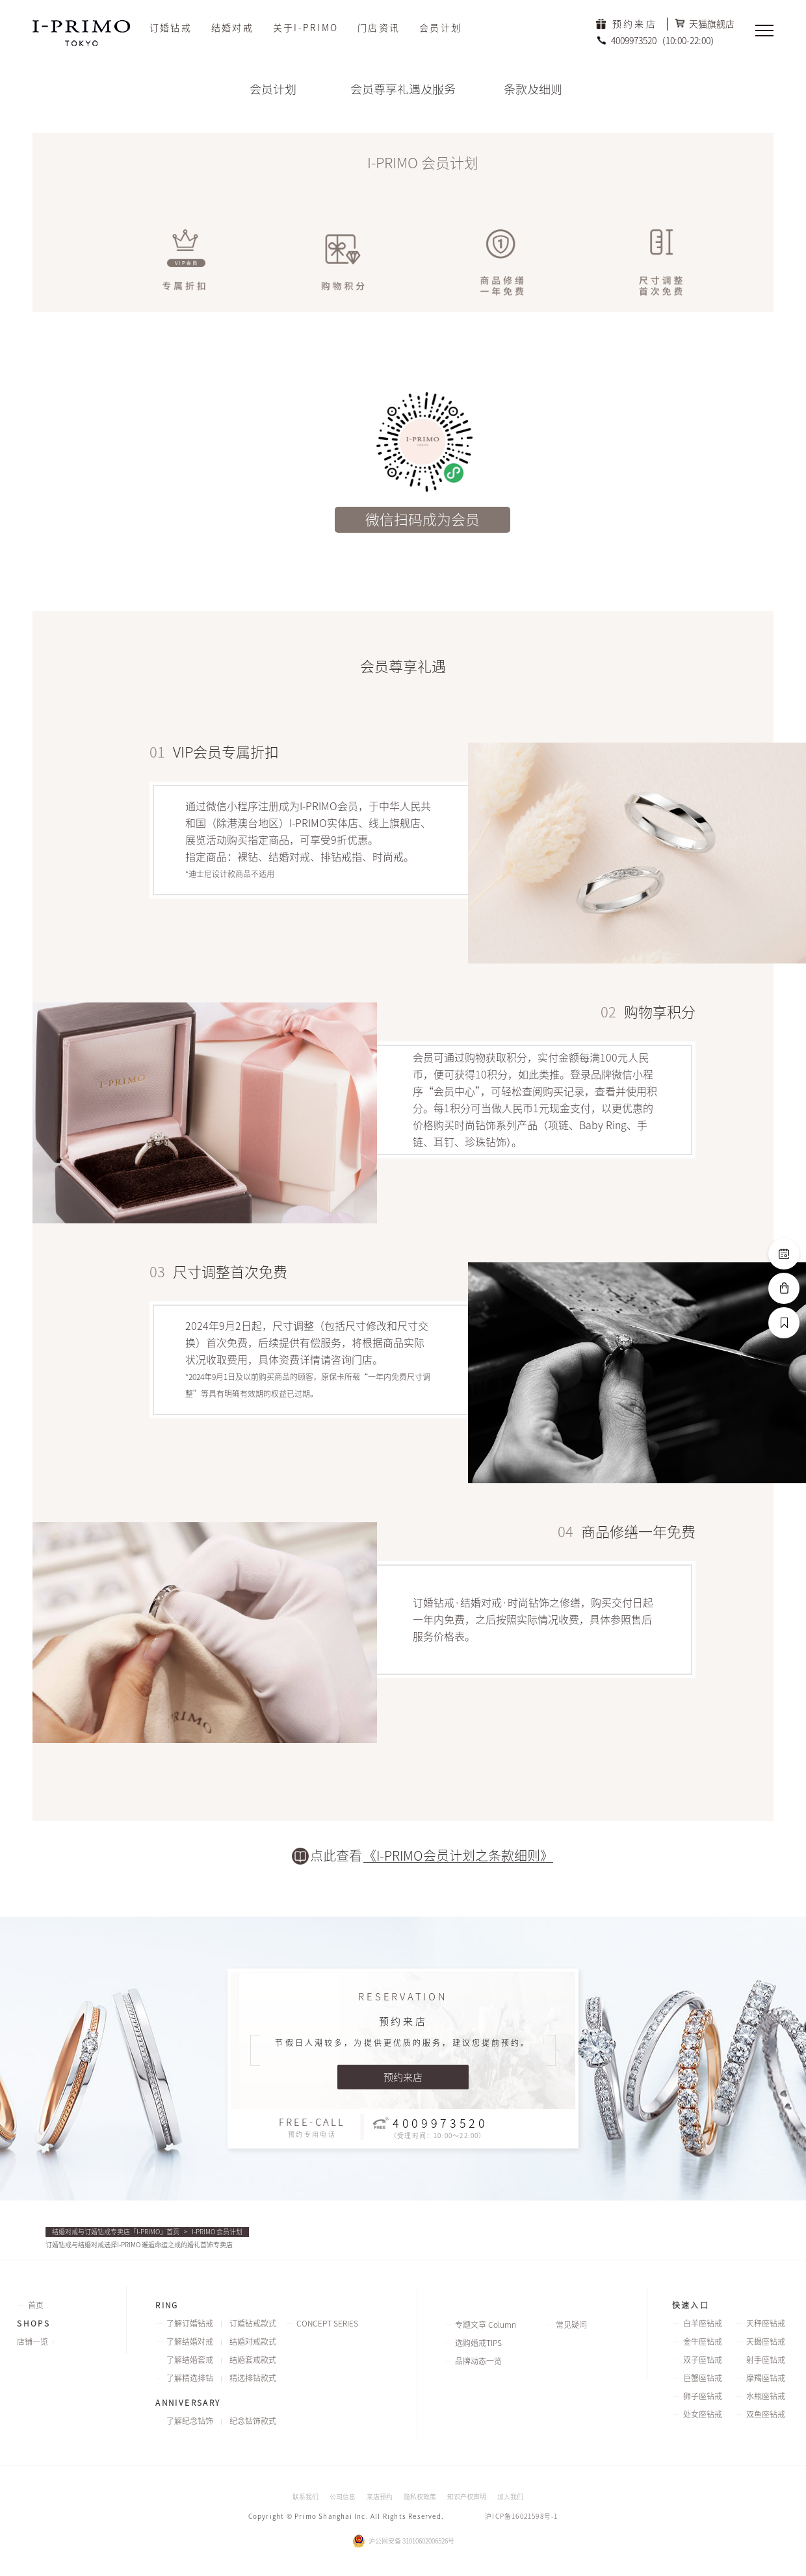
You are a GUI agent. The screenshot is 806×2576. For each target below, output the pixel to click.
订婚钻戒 (171, 27)
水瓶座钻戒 (765, 2396)
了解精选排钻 (189, 2378)
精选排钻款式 (252, 2378)
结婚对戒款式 (252, 2341)
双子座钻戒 (702, 2360)
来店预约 (380, 2496)
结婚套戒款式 (252, 2360)
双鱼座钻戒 (765, 2414)
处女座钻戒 (702, 2414)
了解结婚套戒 (189, 2360)
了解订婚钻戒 (189, 2323)
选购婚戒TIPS (478, 2343)
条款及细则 (533, 89)
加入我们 (510, 2496)
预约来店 (634, 24)
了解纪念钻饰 (189, 2421)
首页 (36, 2305)
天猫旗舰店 (711, 24)
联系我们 (305, 2496)
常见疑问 (571, 2324)
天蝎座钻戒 (765, 2341)
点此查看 (336, 1855)
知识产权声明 (466, 2496)
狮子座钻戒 (702, 2396)
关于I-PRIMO (305, 27)
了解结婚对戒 (189, 2341)
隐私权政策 (420, 2496)
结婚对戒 (232, 27)
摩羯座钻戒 (765, 2378)
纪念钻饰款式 (252, 2421)
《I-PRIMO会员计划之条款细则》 (458, 1855)
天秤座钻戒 (765, 2323)
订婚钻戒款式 (252, 2323)
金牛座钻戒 (702, 2341)
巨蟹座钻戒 (702, 2378)
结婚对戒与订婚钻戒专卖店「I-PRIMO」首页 (115, 2231)
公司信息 (343, 2496)
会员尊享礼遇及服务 (403, 89)
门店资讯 (379, 27)
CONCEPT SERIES (327, 2323)
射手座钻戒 (765, 2360)
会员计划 (440, 27)
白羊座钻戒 (702, 2323)
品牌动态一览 (478, 2361)
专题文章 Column (485, 2324)
